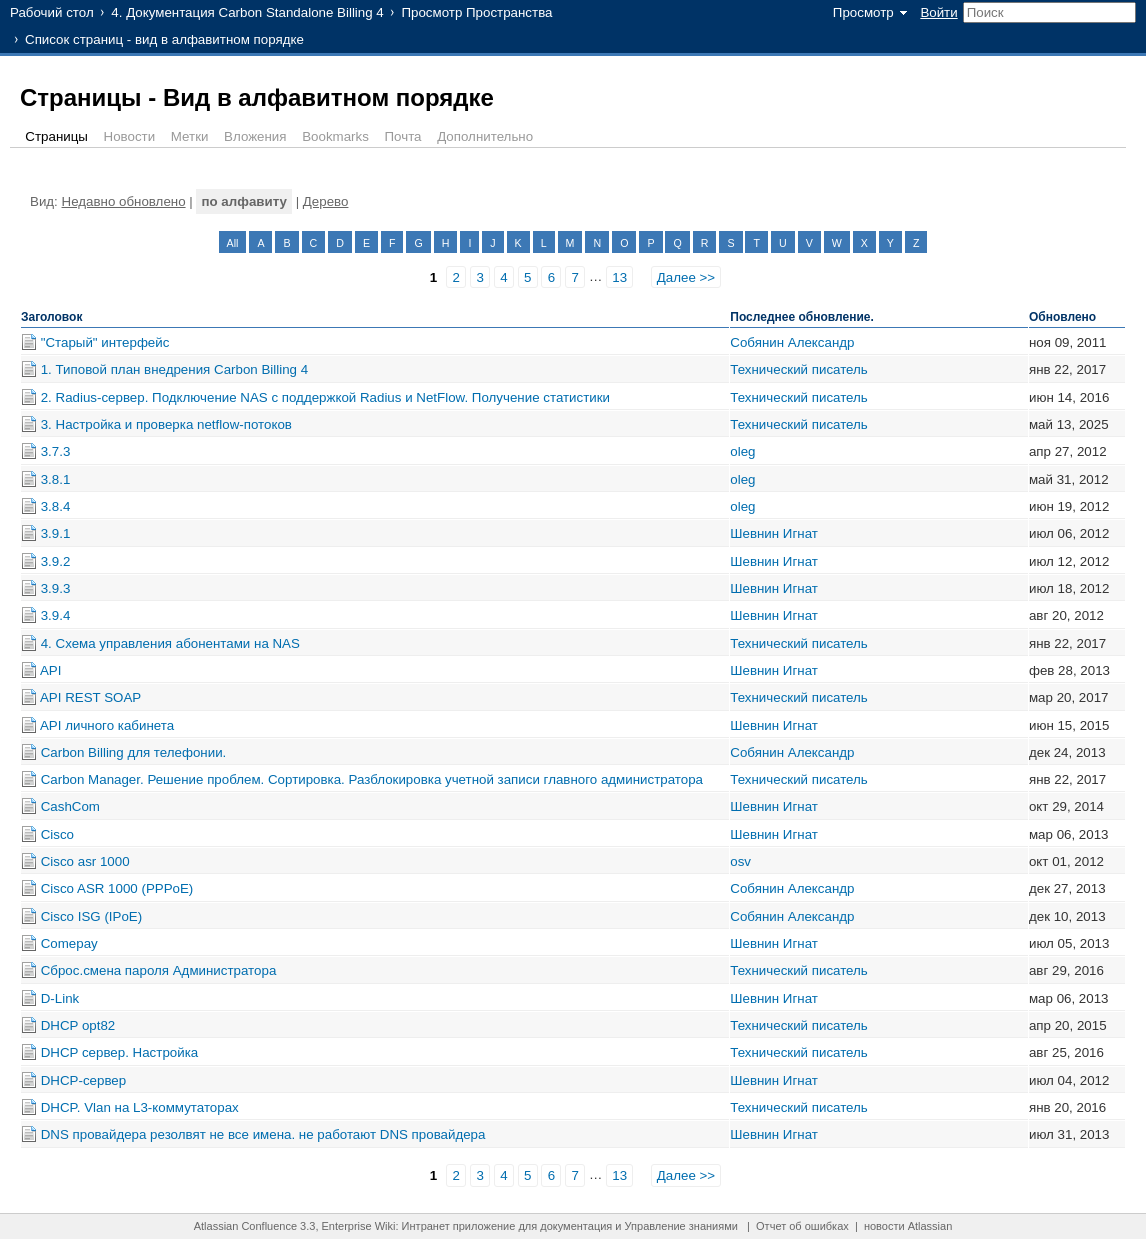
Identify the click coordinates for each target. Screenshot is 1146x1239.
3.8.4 (56, 506)
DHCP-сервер (83, 1080)
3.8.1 (56, 479)
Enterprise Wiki (359, 1226)
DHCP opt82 (78, 1025)
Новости (130, 136)
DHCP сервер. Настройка (120, 1052)
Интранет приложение (459, 1226)
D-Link (60, 998)
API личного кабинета (107, 725)
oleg (742, 451)
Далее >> (686, 277)
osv (740, 861)
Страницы (56, 136)
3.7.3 (56, 451)
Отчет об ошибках (802, 1226)
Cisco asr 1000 (85, 861)
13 (619, 277)
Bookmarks (335, 136)
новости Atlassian (908, 1226)
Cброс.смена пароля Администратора (159, 970)
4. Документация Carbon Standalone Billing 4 (247, 12)
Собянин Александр (792, 342)
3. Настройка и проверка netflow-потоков (166, 424)
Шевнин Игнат (774, 533)
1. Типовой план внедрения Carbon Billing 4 (174, 369)
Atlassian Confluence (245, 1226)
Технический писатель (799, 369)
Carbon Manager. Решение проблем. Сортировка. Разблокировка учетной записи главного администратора (372, 779)
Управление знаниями (681, 1226)
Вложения (255, 136)
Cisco (57, 834)
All (233, 243)
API (50, 670)
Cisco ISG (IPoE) (91, 916)
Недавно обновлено (124, 201)
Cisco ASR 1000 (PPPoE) (117, 888)
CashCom (70, 806)
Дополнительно (485, 136)
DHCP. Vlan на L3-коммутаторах (140, 1107)
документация (576, 1226)
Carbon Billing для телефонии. (134, 752)
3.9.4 (56, 615)
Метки (190, 136)
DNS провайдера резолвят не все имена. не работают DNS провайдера (263, 1134)
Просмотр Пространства (476, 12)
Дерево (326, 201)
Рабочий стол (52, 12)
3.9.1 (56, 533)
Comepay (69, 943)
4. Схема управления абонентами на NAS (170, 643)
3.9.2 (56, 561)
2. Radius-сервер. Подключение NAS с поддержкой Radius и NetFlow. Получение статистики (325, 397)
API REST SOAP (90, 697)
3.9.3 (56, 588)
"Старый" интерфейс (105, 342)
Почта (403, 136)
